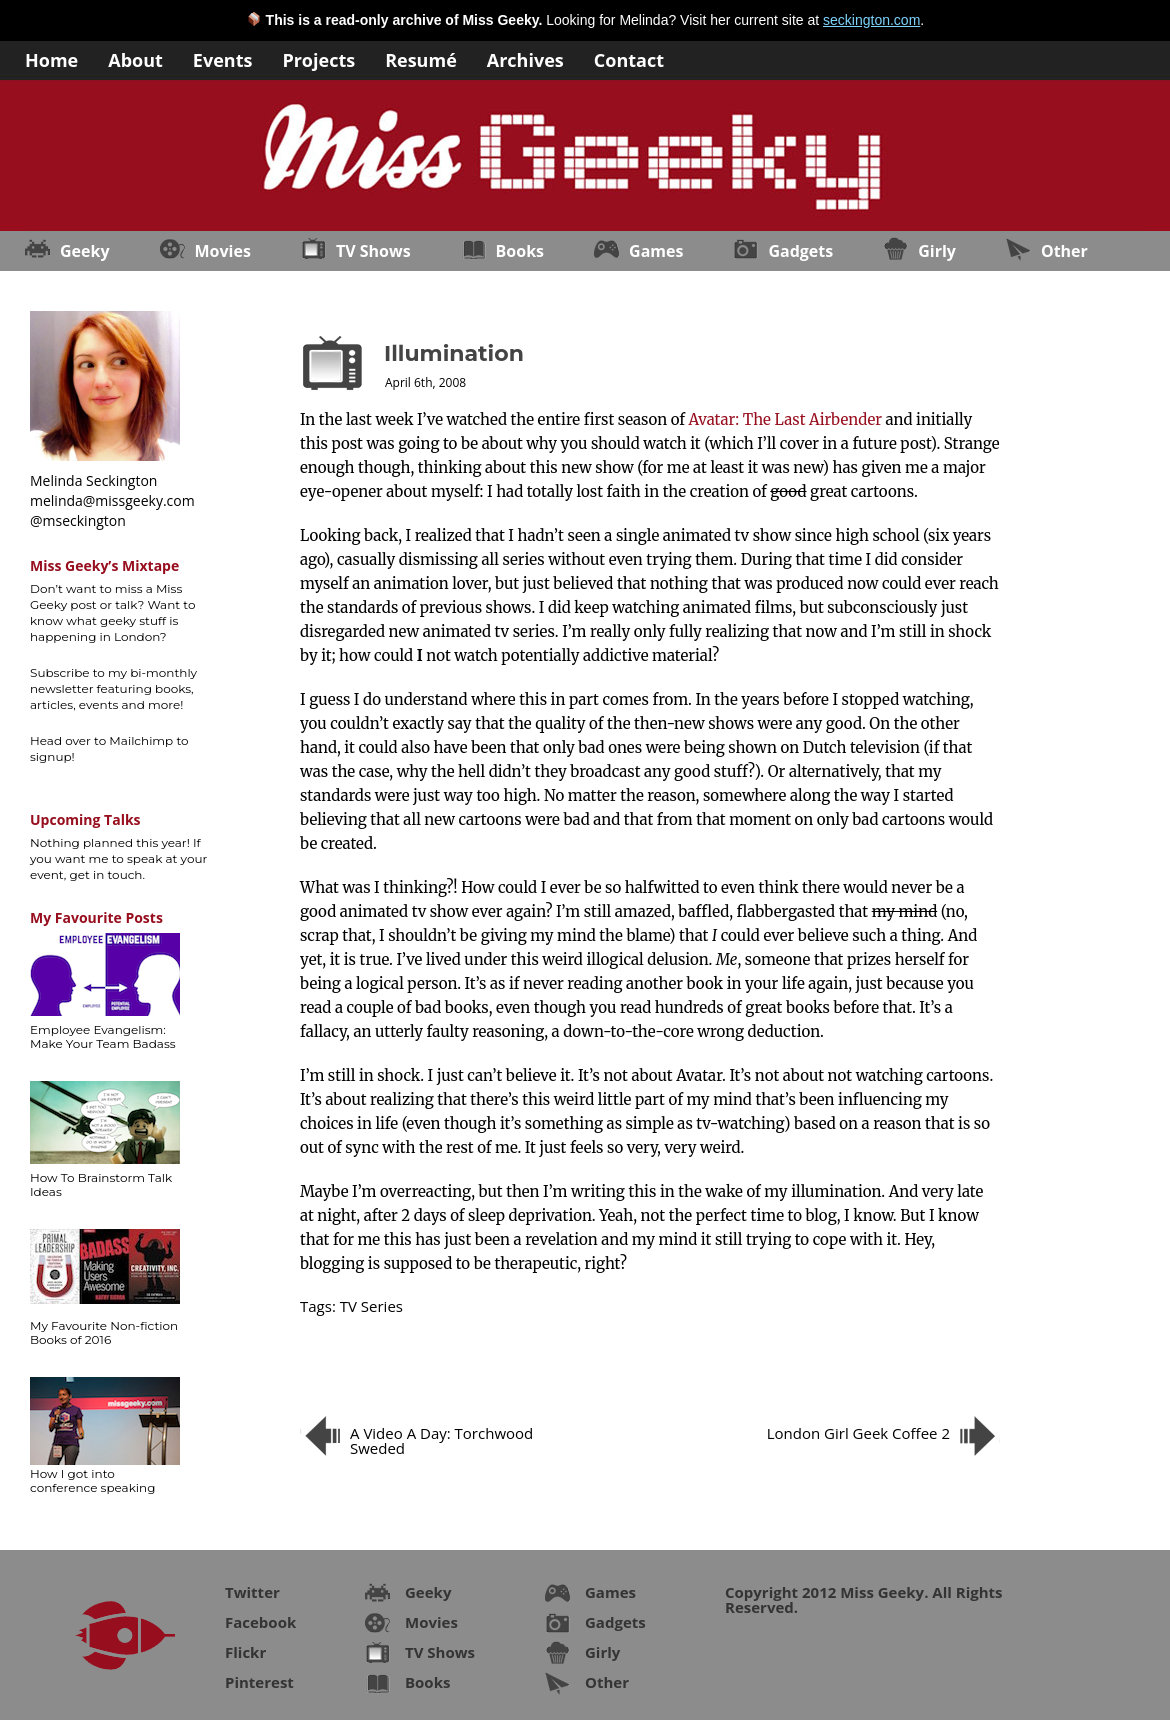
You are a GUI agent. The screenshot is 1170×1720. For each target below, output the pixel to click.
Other (1064, 251)
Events (223, 58)
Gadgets (800, 251)
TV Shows (373, 251)
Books (520, 251)
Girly (937, 251)
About (135, 58)
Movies (223, 251)
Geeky (85, 251)
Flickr (245, 1652)
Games (656, 251)
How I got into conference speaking (92, 1480)
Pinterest (259, 1682)
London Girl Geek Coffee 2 (858, 1433)
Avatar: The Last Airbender (785, 419)
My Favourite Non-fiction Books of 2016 (104, 1332)
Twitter (252, 1592)
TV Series (371, 1306)
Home (51, 58)
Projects (318, 58)
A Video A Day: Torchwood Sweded (441, 1440)
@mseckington (78, 520)
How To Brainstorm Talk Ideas (101, 1184)
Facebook (260, 1622)
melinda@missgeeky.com (112, 500)
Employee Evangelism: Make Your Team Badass (103, 1036)
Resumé (421, 58)
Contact (629, 58)
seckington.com (871, 20)
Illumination (454, 353)
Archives (525, 58)
